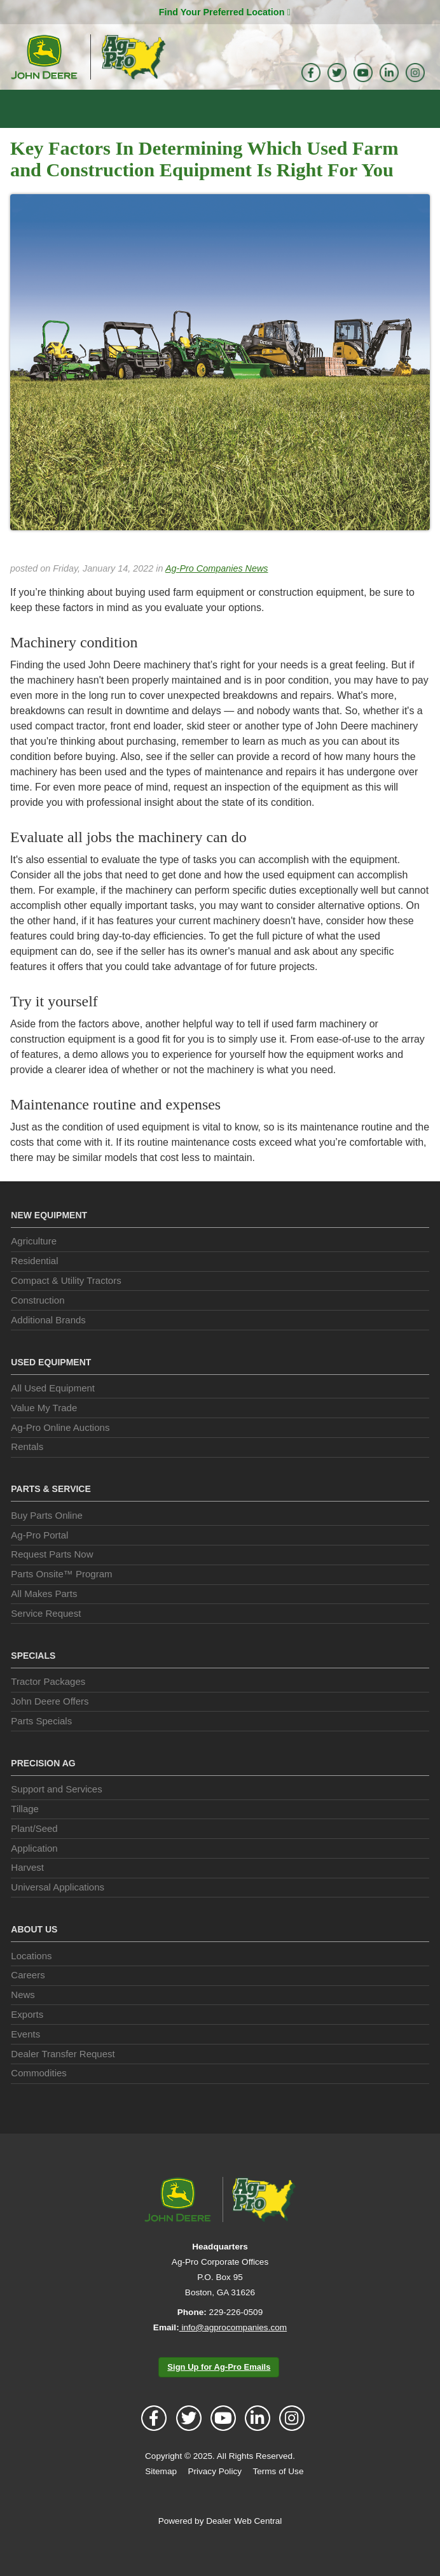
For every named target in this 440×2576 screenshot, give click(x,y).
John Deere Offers (50, 1722)
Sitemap (162, 2493)
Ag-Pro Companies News (209, 589)
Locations (32, 1977)
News (22, 2016)
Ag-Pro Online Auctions (61, 1448)
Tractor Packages (48, 1703)
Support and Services (55, 1811)
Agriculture (35, 1263)
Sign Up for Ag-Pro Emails (219, 2388)
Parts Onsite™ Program (61, 1595)
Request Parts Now (52, 1576)
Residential (34, 1282)
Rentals (27, 1468)
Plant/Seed (34, 1849)
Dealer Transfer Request (63, 2075)
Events (25, 2055)
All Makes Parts (44, 1615)
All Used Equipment (51, 1410)
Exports (28, 2035)
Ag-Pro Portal (41, 1556)
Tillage (26, 1830)
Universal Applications (58, 1909)
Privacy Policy (215, 2493)
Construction (39, 1321)
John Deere (44, 57)
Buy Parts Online (47, 1536)
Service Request (45, 1634)
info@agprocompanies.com (233, 2349)
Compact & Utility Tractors (67, 1302)
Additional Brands (48, 1341)
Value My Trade (44, 1429)
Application (35, 1869)
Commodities (38, 2095)
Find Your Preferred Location (224, 11)
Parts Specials (41, 1742)
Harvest (28, 1889)
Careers (28, 1996)
